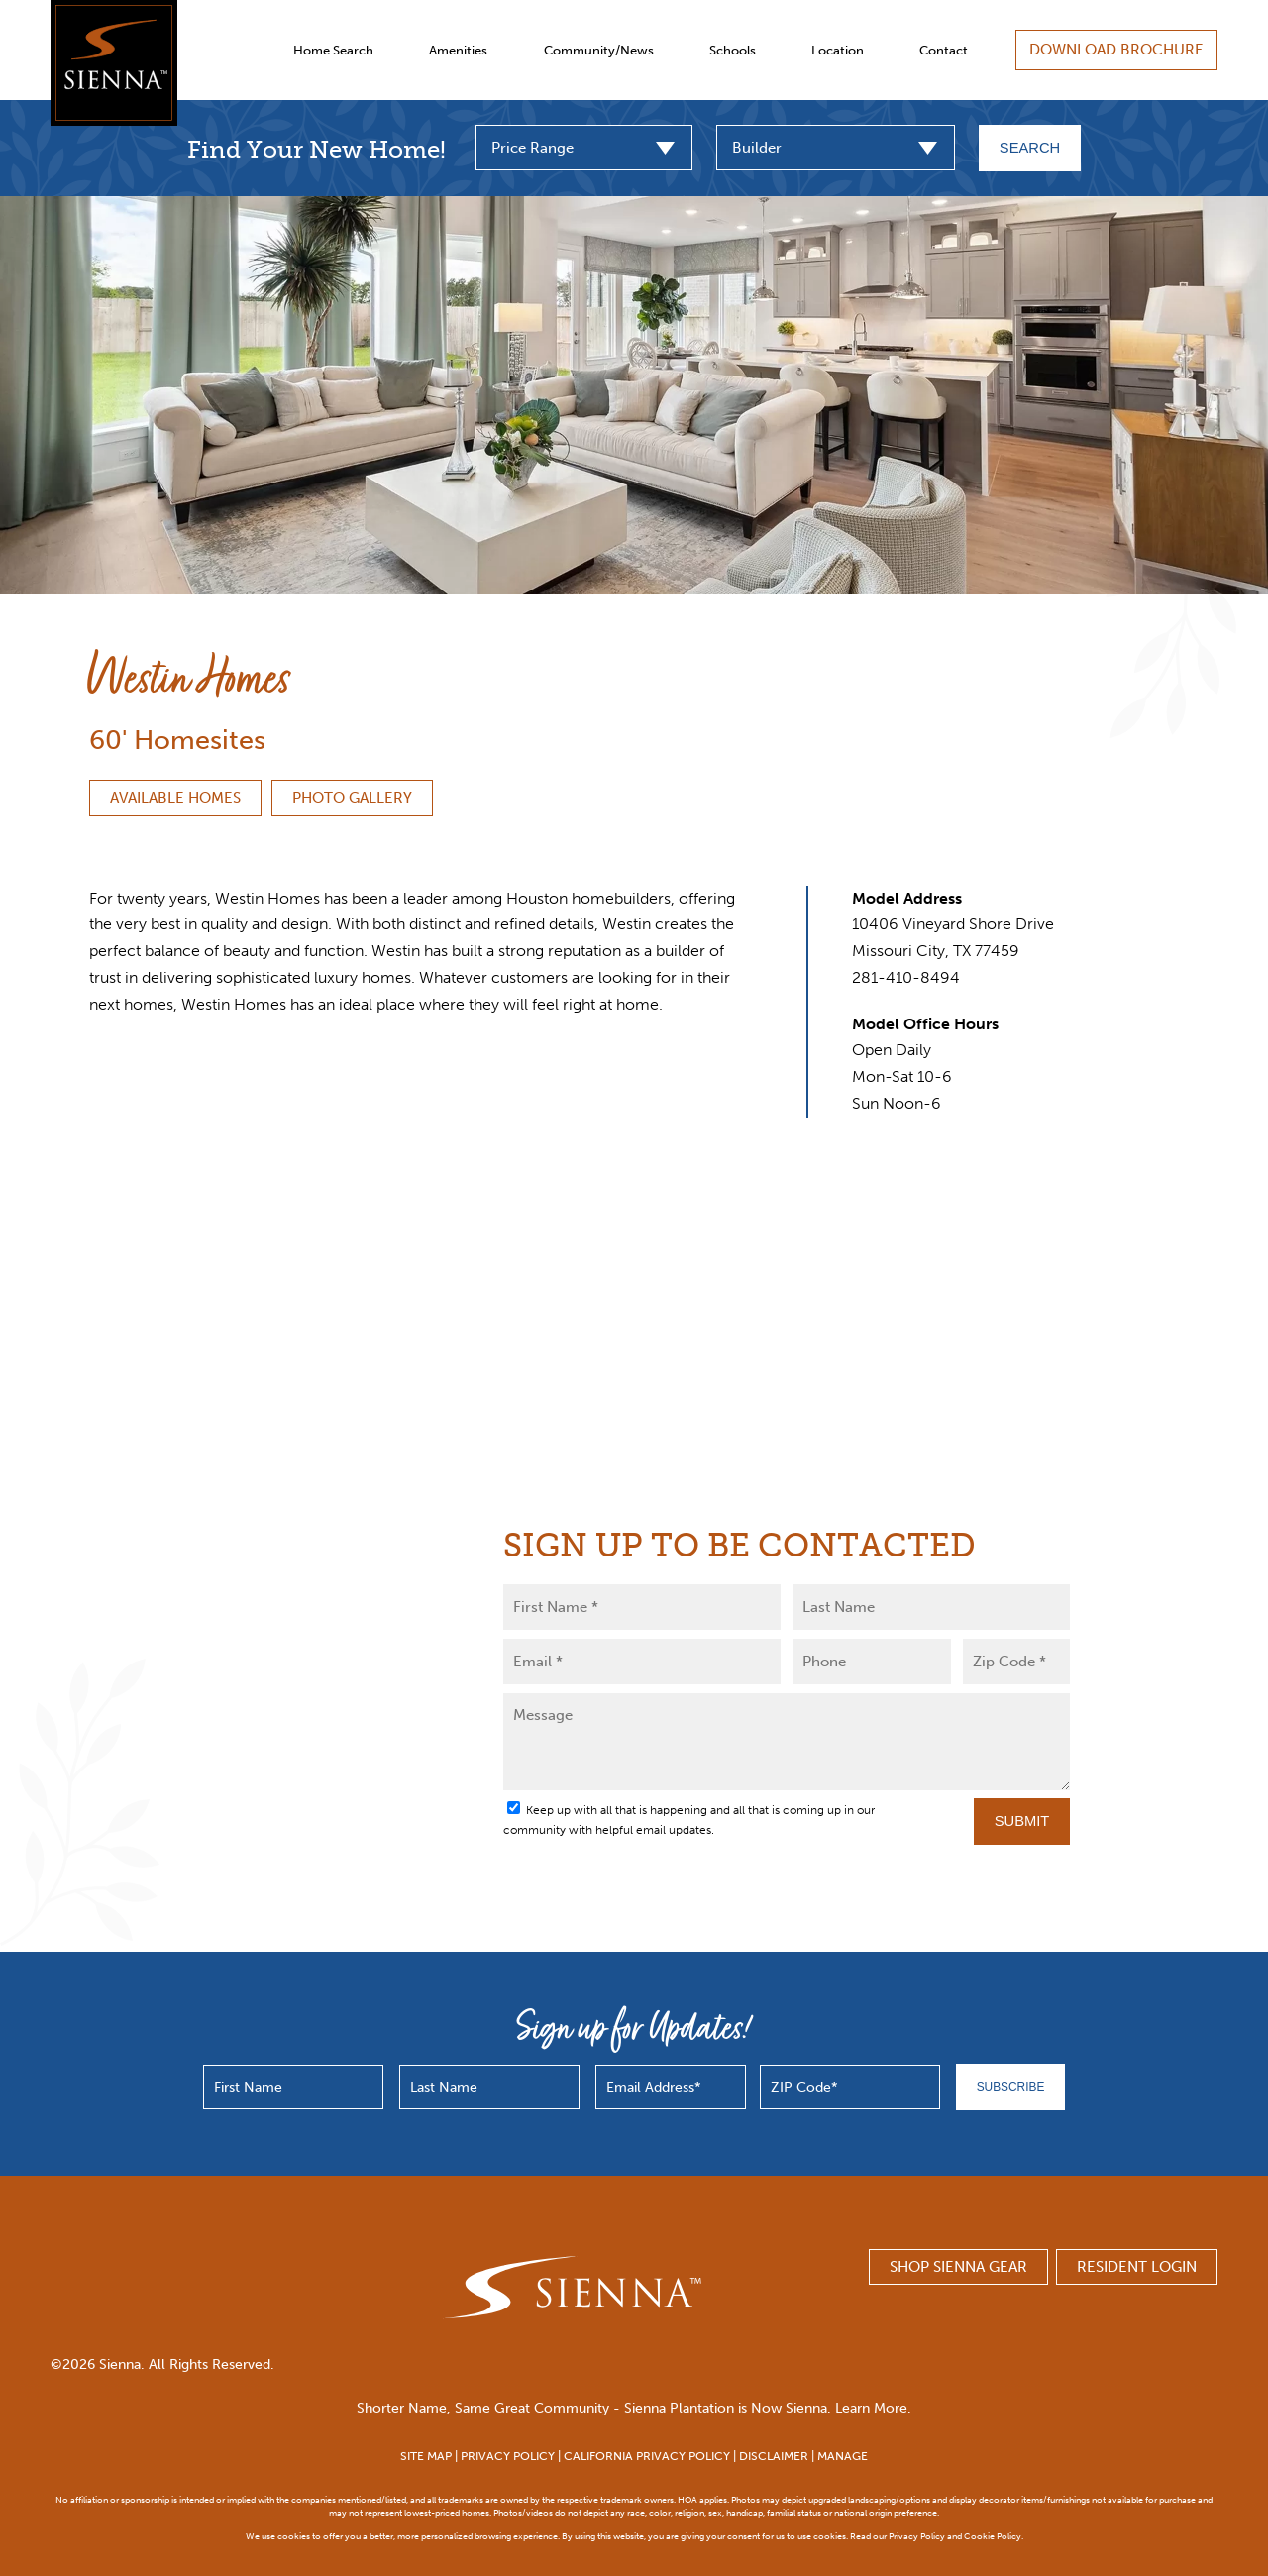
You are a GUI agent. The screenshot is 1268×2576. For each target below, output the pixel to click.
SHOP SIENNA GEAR (958, 2267)
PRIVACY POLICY (508, 2456)
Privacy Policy (917, 2535)
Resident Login (1137, 2267)
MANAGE (842, 2456)
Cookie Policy (992, 2535)
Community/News (599, 49)
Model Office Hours (925, 1024)
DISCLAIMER (773, 2456)
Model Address (907, 898)
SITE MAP (426, 2456)
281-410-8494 (906, 977)
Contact (943, 49)
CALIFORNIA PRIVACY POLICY (647, 2456)
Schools (732, 49)
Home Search (333, 49)
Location (837, 49)
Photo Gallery (352, 797)
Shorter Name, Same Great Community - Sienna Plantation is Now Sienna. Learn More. (634, 2408)
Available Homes (175, 797)
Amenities (458, 49)
